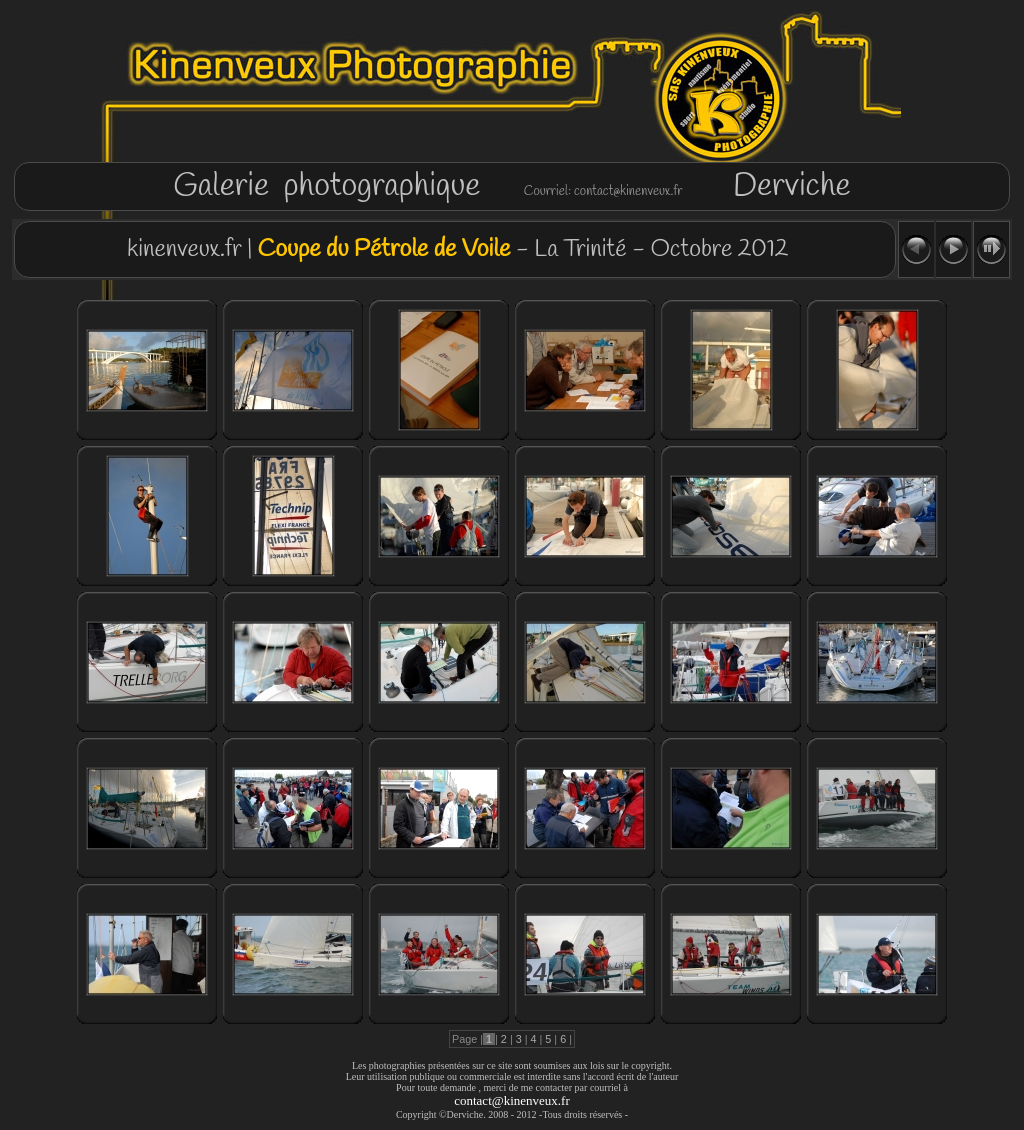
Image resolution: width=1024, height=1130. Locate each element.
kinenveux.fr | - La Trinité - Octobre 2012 (454, 250)
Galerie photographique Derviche (511, 186)
